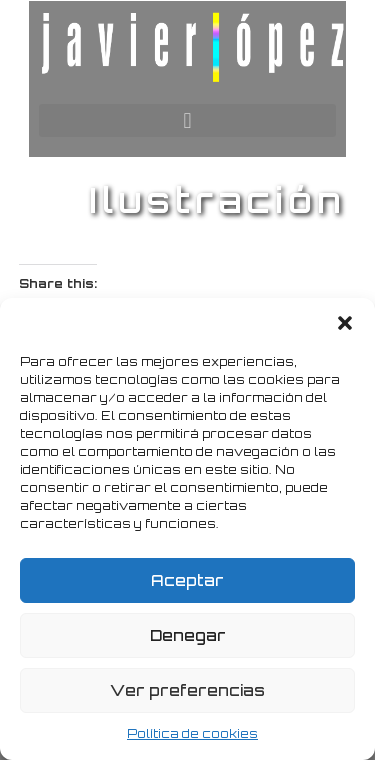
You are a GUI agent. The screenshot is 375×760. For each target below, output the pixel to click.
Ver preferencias (187, 690)
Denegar (188, 635)
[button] (345, 323)
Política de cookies (192, 733)
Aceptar (187, 580)
